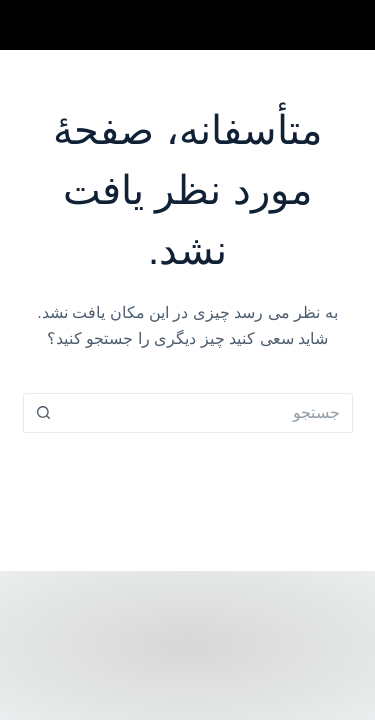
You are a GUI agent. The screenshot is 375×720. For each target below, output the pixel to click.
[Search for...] (208, 413)
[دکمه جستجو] (43, 413)
